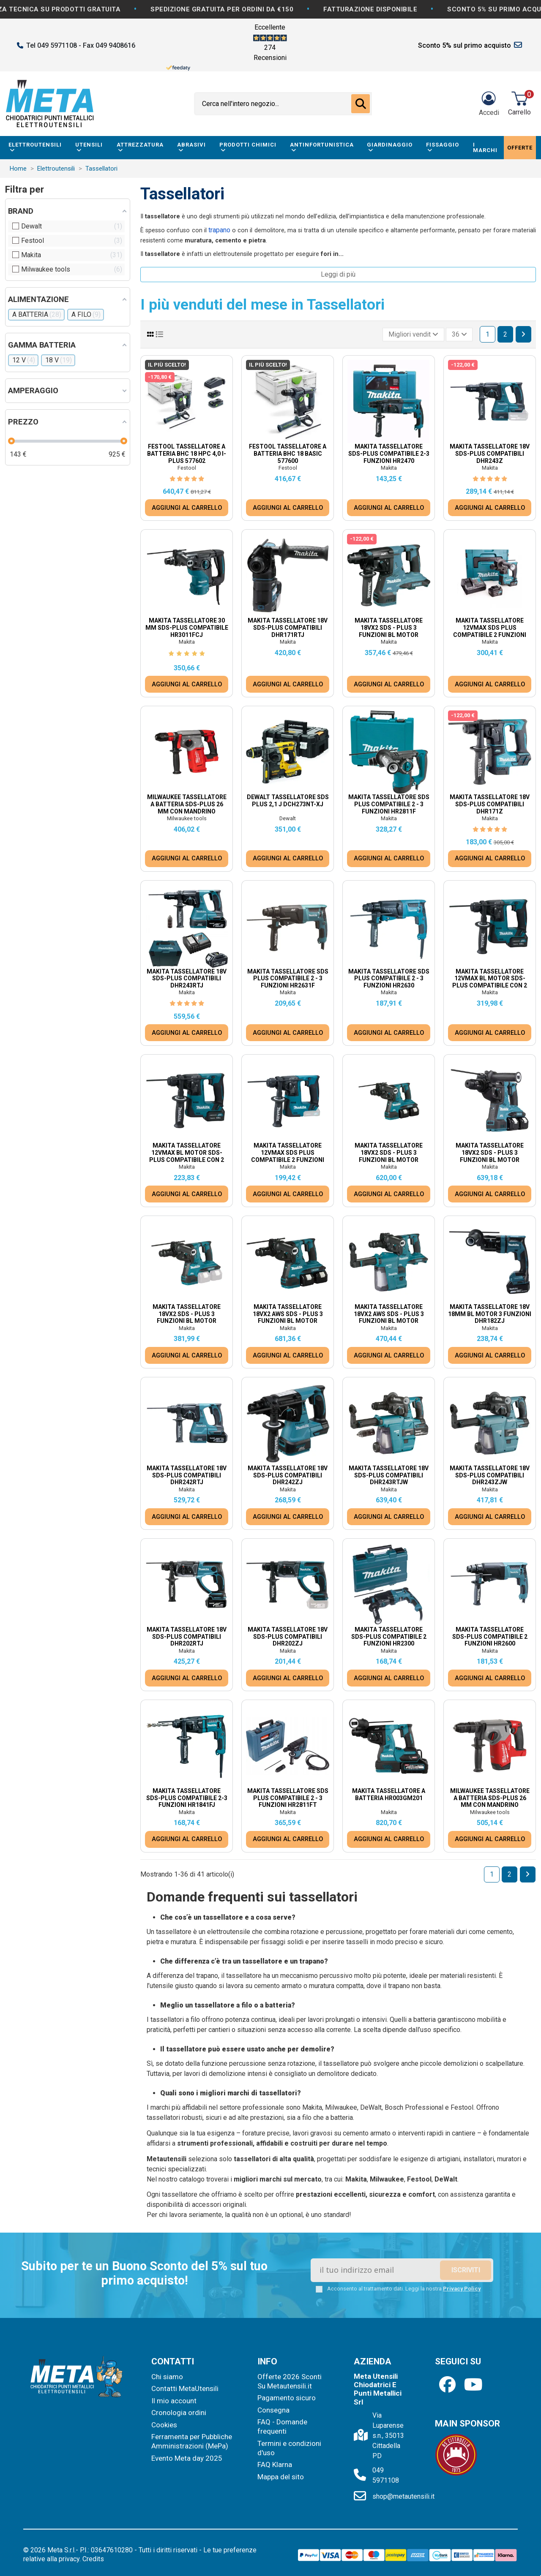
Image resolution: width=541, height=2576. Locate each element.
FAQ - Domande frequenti (282, 2426)
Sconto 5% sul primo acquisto (464, 45)
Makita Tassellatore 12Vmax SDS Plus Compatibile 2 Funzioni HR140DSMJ (489, 631)
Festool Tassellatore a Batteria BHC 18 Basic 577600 (287, 453)
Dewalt (287, 818)
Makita (389, 468)
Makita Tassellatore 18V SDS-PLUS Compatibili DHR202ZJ (288, 1636)
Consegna (273, 2410)
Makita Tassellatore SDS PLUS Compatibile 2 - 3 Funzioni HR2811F (388, 804)
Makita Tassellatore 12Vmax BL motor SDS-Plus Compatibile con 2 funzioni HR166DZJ (186, 1156)
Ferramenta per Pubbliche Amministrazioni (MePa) (191, 2441)
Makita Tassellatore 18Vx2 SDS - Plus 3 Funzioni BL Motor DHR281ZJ (187, 1317)
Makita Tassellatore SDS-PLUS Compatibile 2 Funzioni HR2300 (388, 1636)
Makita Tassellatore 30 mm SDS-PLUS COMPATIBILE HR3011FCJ (186, 627)
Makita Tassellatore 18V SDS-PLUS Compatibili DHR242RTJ (187, 1475)
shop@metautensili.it (403, 2496)
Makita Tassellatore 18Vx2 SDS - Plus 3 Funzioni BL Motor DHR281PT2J (490, 1156)
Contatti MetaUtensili (185, 2388)
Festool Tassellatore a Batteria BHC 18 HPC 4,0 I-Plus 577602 (186, 453)
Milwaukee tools (187, 818)
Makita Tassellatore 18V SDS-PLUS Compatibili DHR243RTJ (187, 978)
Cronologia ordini (178, 2412)
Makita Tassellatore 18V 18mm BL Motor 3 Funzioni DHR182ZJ (489, 1314)
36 (459, 334)
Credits (93, 2559)
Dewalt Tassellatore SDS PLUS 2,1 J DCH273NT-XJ (288, 801)
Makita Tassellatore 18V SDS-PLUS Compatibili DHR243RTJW (389, 1475)
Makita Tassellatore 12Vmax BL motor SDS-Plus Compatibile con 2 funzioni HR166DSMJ (489, 982)
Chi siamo (167, 2376)
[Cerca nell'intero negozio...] (360, 104)
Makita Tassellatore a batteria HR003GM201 (388, 1794)
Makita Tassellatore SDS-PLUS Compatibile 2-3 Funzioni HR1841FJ (186, 1798)
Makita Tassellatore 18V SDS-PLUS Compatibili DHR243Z (490, 453)
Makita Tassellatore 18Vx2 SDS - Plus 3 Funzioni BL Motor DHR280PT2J (389, 1156)
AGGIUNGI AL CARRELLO (187, 507)
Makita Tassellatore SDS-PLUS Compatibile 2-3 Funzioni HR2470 (388, 453)
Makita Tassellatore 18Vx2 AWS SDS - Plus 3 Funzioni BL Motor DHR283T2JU (288, 1317)
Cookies (164, 2425)
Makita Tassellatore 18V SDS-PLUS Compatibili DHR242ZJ (288, 1475)
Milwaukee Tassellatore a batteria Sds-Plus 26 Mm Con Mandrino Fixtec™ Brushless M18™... (186, 807)
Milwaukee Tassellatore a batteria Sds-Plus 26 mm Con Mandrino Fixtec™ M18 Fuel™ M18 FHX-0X (490, 1805)
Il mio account (174, 2400)
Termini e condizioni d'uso (289, 2448)
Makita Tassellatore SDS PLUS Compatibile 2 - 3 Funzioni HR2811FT (287, 1798)
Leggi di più (338, 274)
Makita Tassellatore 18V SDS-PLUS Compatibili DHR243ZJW (490, 1475)
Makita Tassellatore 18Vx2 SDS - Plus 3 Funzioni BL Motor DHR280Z (389, 631)
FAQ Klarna (274, 2464)
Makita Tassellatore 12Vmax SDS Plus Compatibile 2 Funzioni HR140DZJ (287, 1156)
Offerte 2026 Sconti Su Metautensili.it (289, 2381)
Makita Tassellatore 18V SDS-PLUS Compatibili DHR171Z (490, 804)
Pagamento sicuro (286, 2398)
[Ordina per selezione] (413, 334)
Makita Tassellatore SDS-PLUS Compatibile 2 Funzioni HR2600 (489, 1636)
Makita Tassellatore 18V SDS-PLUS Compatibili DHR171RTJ (288, 627)
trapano (219, 230)
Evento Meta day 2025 (186, 2458)
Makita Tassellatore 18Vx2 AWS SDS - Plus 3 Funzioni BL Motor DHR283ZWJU (389, 1317)
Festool (187, 468)
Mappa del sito (280, 2477)
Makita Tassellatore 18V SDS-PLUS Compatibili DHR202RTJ (187, 1636)
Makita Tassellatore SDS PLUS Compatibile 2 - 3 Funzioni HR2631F (287, 978)
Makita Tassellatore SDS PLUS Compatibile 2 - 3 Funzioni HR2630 (388, 978)
